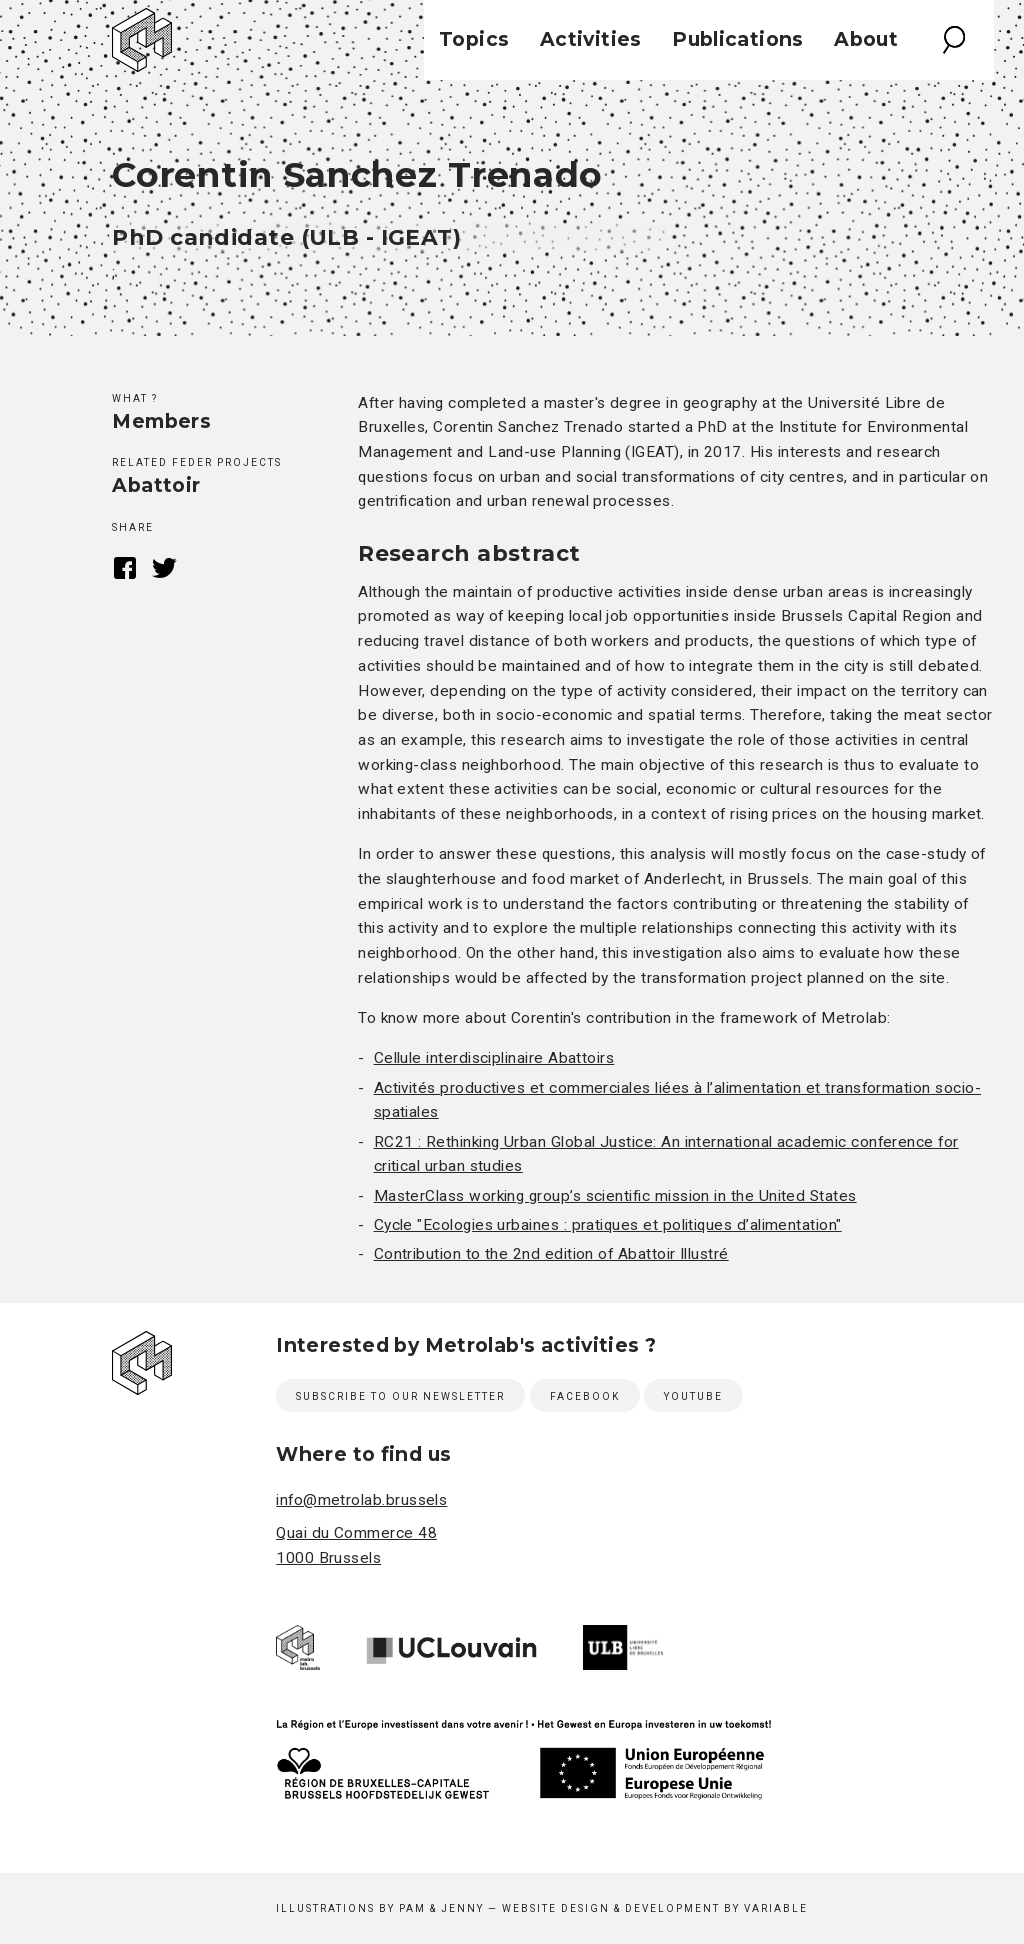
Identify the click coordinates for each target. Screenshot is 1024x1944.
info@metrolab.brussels (361, 1500)
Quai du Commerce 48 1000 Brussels (356, 1545)
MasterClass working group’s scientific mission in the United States (615, 1196)
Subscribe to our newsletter (400, 1396)
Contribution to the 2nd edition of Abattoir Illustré (551, 1254)
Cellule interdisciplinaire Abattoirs (494, 1058)
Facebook (124, 568)
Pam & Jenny (441, 1908)
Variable (776, 1908)
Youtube (693, 1396)
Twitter (164, 568)
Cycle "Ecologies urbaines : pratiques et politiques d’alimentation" (608, 1225)
